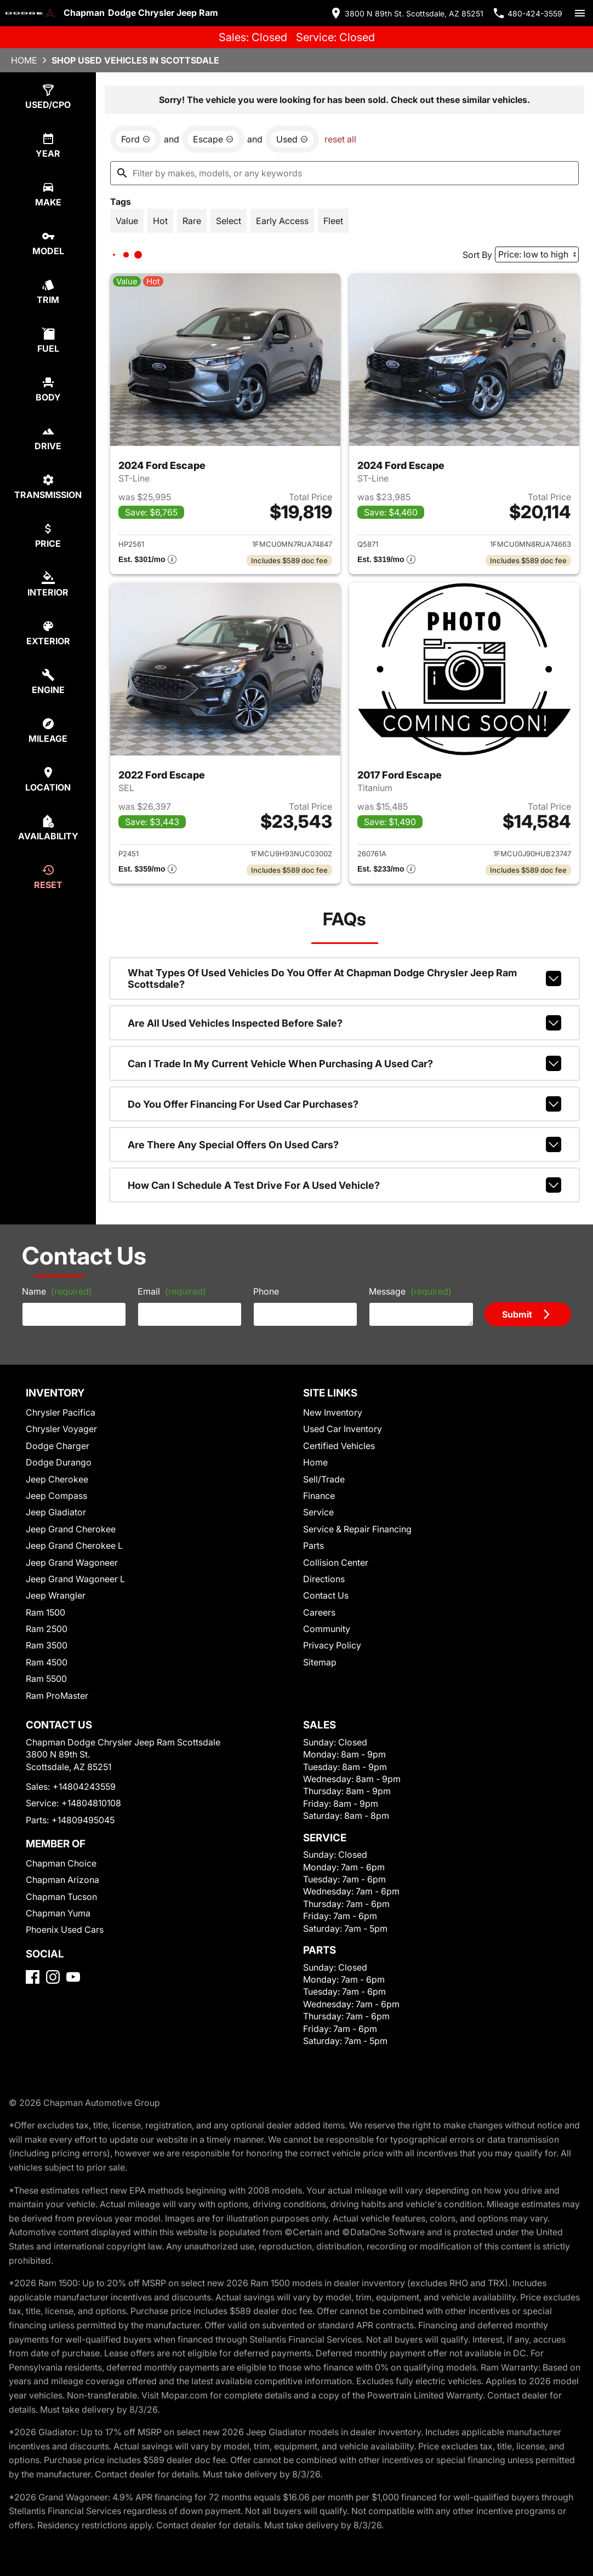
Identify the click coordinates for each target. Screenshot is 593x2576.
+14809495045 (83, 1819)
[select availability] (48, 828)
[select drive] (48, 438)
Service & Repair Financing (357, 1529)
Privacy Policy (332, 1645)
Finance (319, 1495)
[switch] (580, 13)
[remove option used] (292, 139)
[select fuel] (48, 340)
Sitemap (320, 1662)
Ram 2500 (46, 1628)
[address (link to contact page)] (406, 13)
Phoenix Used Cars (65, 1929)
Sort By (477, 254)
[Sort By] (537, 254)
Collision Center (335, 1562)
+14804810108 (91, 1803)
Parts (313, 1545)
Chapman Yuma (58, 1913)
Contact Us (326, 1595)
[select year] (48, 145)
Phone (266, 1291)
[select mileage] (48, 730)
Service (318, 1512)
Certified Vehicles (339, 1445)
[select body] (48, 389)
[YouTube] (73, 1977)
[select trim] (48, 291)
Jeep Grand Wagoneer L (75, 1578)
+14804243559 (84, 1786)
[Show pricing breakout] (147, 560)
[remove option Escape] (213, 139)
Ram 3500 (46, 1645)
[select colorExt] (48, 633)
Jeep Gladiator (56, 1512)
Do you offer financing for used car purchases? (344, 1104)
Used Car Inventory (342, 1428)
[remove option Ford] (136, 139)
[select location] (48, 779)
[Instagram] (53, 1977)
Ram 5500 (46, 1678)
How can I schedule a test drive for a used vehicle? (344, 1185)
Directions (324, 1578)
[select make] (48, 194)
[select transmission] (48, 486)
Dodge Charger (57, 1445)
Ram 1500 (45, 1612)
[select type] (48, 96)
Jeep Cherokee (57, 1479)
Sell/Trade (324, 1479)
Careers (319, 1612)
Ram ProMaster (57, 1695)
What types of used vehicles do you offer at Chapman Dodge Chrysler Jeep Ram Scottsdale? (344, 978)
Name (57, 1291)
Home (24, 60)
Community (326, 1628)
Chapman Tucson (61, 1896)
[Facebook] (33, 1977)
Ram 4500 (46, 1662)
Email (172, 1291)
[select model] (48, 243)
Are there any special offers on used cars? (344, 1144)
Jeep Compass (56, 1495)
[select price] (48, 535)
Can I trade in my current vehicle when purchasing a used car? (344, 1063)
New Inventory (332, 1412)
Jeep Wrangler (55, 1595)
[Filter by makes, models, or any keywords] (344, 173)
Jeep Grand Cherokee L (74, 1545)
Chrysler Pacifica (60, 1412)
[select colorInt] (48, 584)
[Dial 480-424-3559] (527, 13)
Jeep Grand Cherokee (71, 1529)
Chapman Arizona (62, 1879)
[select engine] (48, 681)
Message (410, 1291)
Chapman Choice (61, 1863)
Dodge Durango (59, 1462)
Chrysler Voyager (61, 1428)
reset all (340, 139)
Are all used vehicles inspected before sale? (344, 1023)
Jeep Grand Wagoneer (72, 1562)
